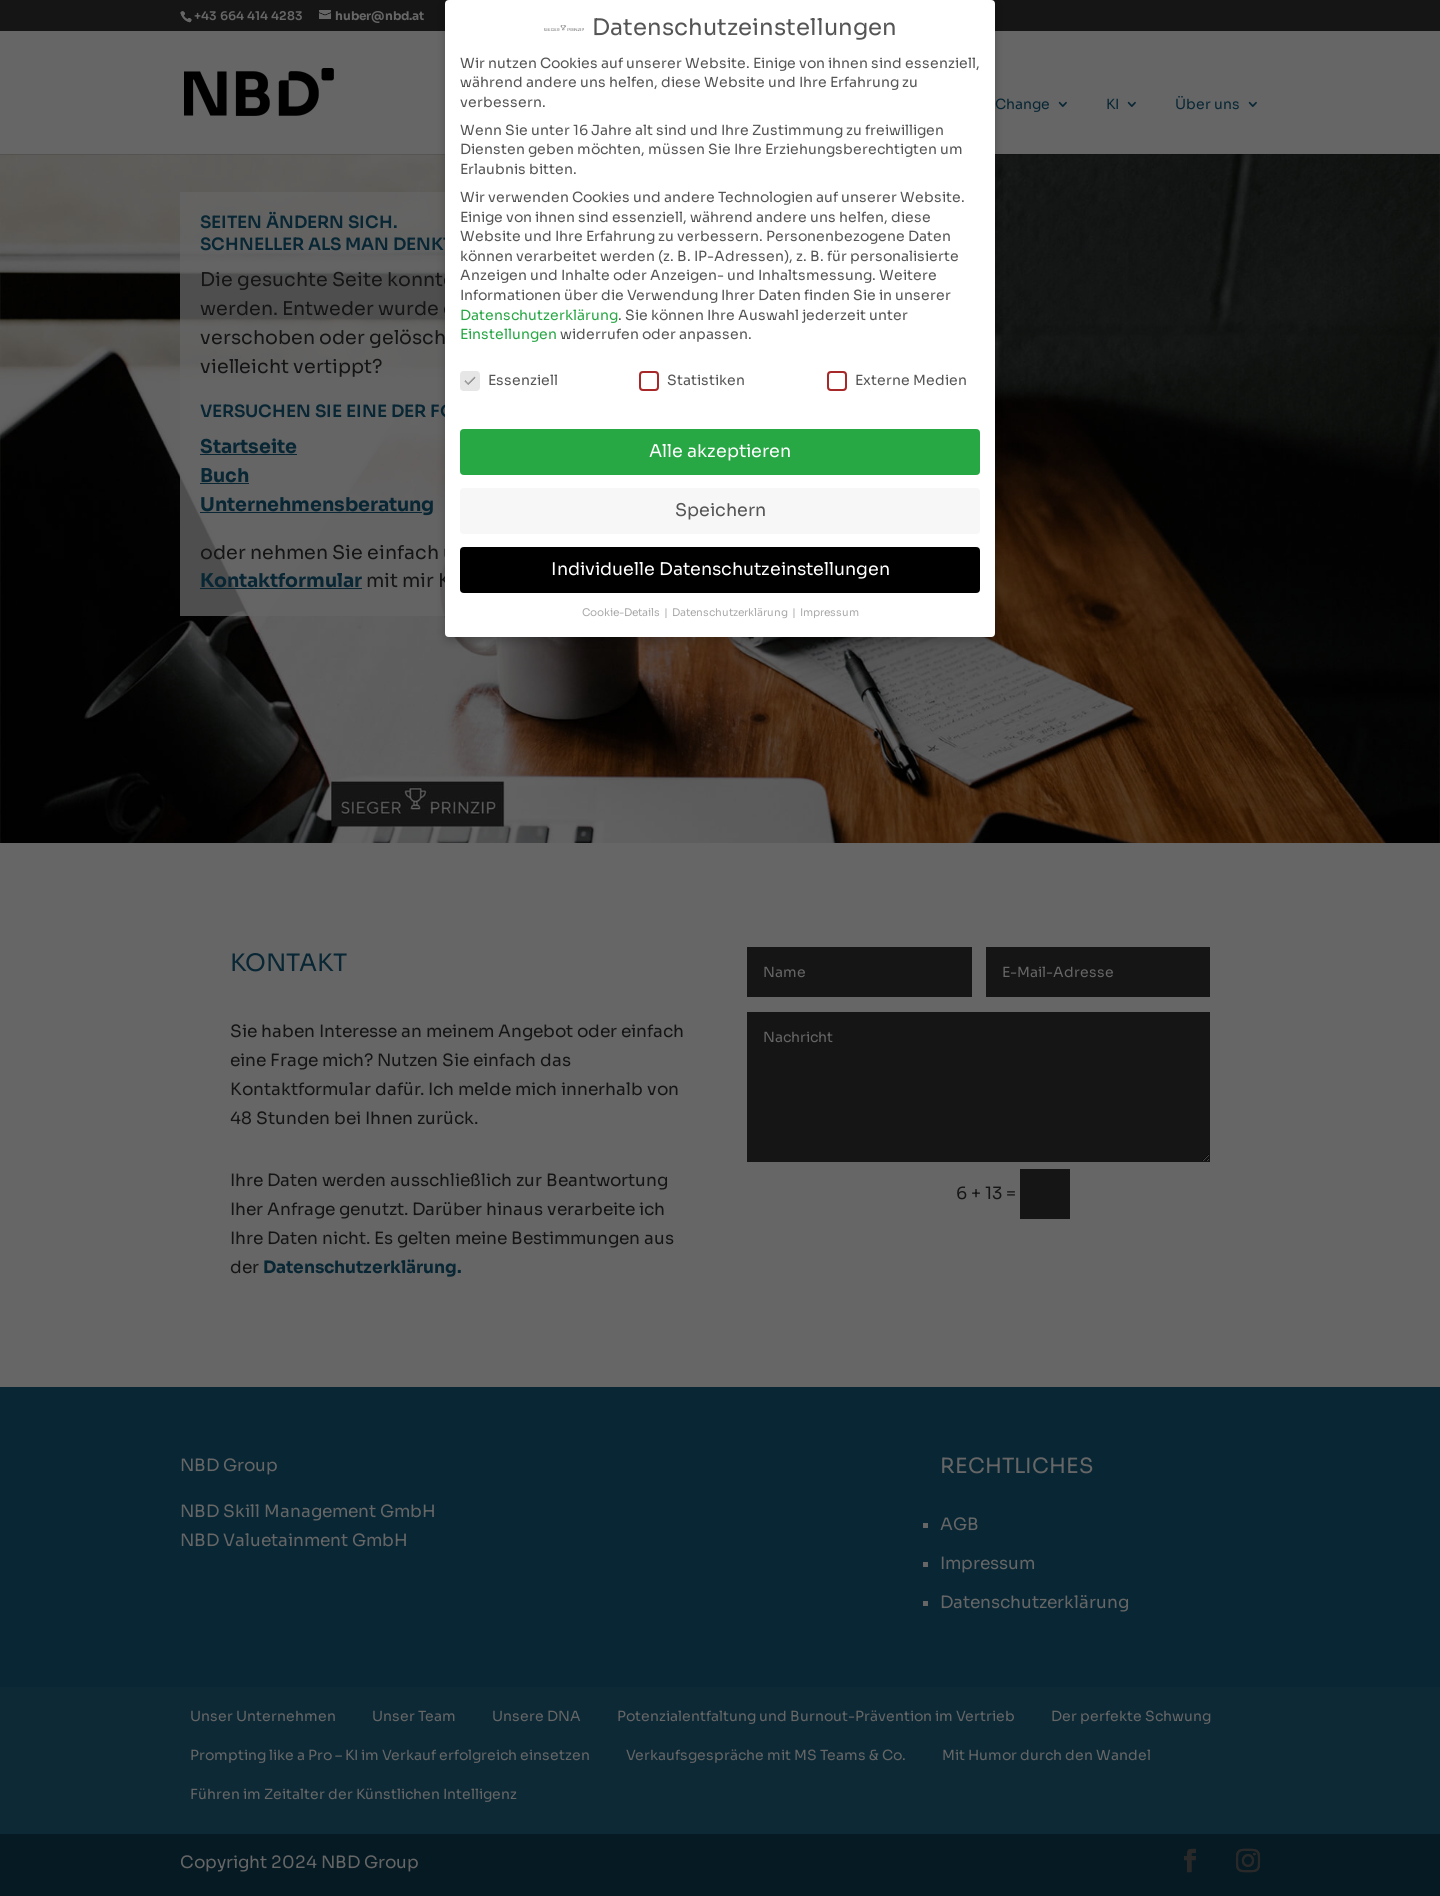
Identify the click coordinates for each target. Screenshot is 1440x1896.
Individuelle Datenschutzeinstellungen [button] (720, 569)
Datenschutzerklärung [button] (731, 612)
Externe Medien (897, 380)
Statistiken (692, 380)
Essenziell (509, 380)
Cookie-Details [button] (622, 612)
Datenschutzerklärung (539, 315)
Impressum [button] (829, 612)
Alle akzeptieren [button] (720, 451)
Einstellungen (508, 334)
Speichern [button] (720, 510)
